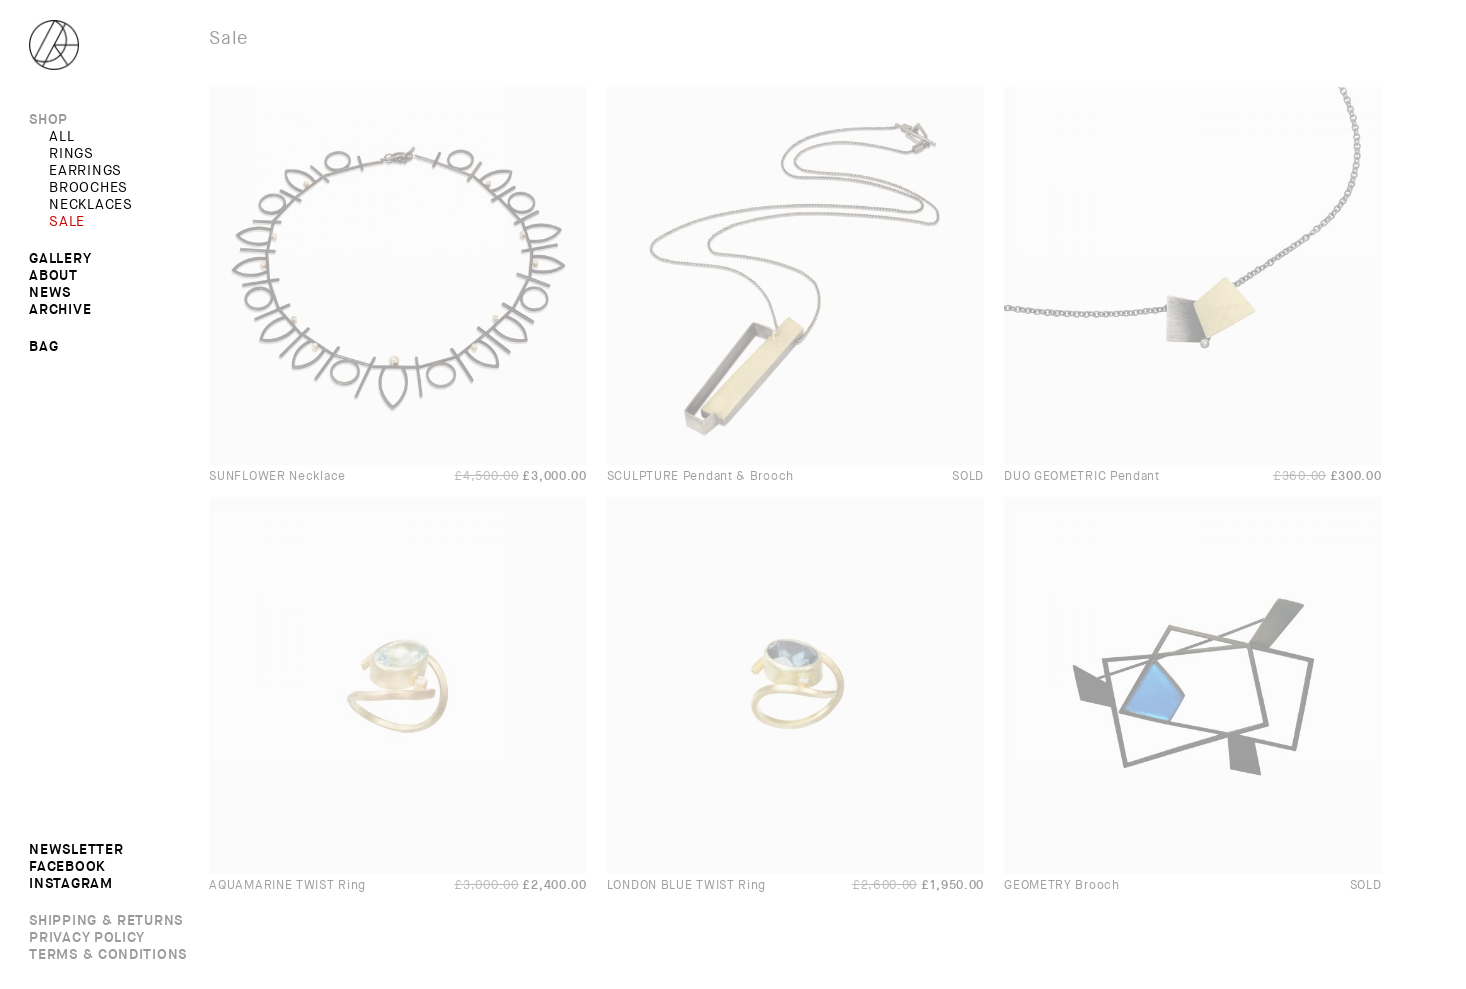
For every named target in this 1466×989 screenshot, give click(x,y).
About (53, 276)
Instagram (70, 884)
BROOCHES (88, 188)
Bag (43, 346)
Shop (48, 120)
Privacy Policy (87, 938)
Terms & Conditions (108, 955)
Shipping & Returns (106, 921)
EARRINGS (85, 171)
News (50, 293)
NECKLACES (90, 205)
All (61, 137)
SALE (67, 222)
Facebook (67, 867)
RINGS (71, 154)
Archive (60, 310)
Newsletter (76, 850)
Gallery (60, 259)
